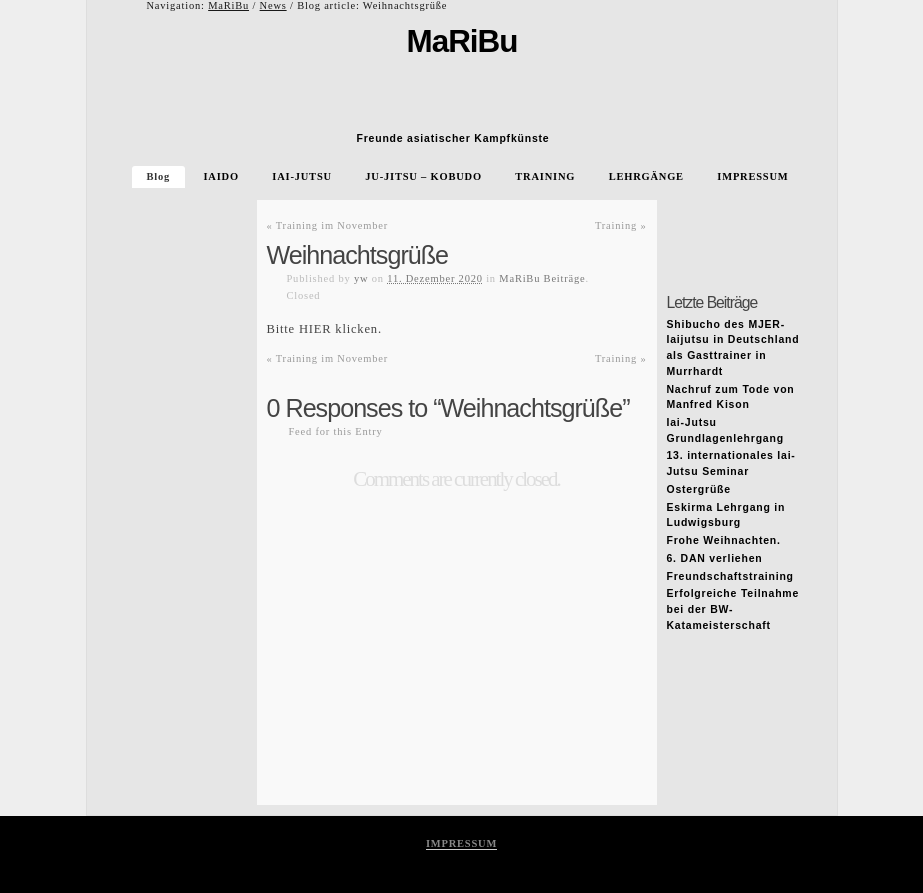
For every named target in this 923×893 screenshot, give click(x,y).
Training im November (327, 225)
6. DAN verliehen (715, 558)
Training (621, 225)
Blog (159, 176)
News (273, 5)
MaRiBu (228, 5)
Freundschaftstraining (730, 576)
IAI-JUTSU (302, 176)
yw (361, 278)
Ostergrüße (699, 489)
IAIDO (220, 176)
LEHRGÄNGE (646, 176)
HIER (315, 329)
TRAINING (545, 176)
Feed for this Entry (336, 431)
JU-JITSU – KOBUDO (423, 176)
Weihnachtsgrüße (358, 255)
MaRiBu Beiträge (542, 278)
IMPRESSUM (752, 176)
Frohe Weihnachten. (724, 540)
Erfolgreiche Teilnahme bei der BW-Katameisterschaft (733, 609)
